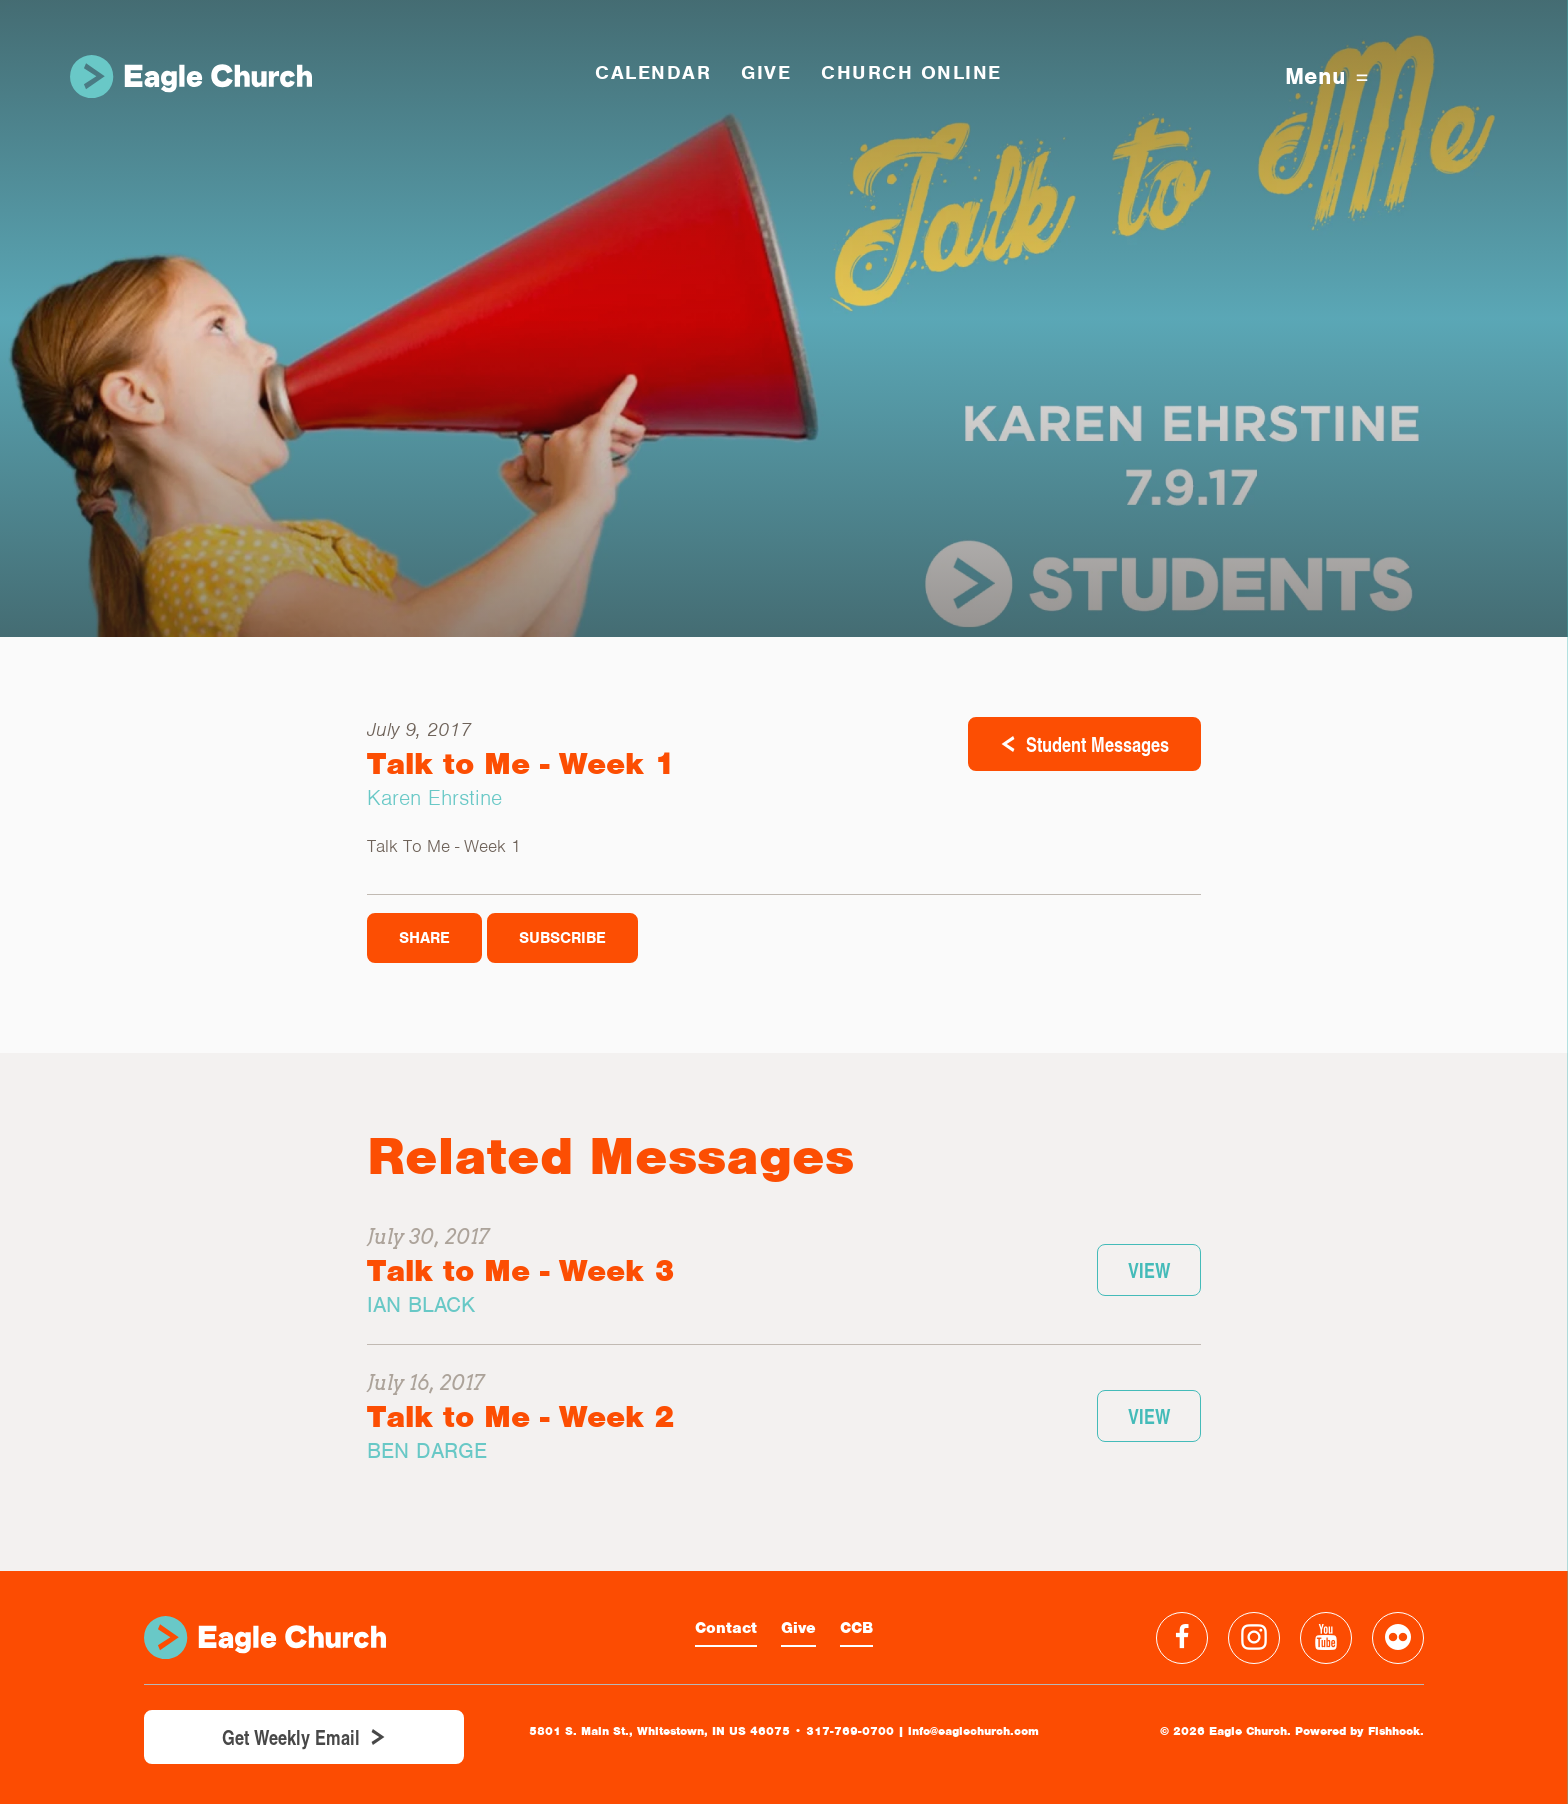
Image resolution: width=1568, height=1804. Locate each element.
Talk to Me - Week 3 (521, 1270)
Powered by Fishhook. (1359, 1731)
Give (798, 1628)
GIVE (766, 72)
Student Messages (1097, 744)
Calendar (653, 72)
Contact (726, 1628)
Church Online (911, 72)
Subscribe (562, 938)
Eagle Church (191, 76)
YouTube (1326, 1638)
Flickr (1398, 1638)
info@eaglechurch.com (973, 1731)
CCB (856, 1628)
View (1149, 1270)
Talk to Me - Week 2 (521, 1416)
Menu (1326, 76)
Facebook (1182, 1638)
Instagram (1254, 1638)
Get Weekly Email (291, 1737)
